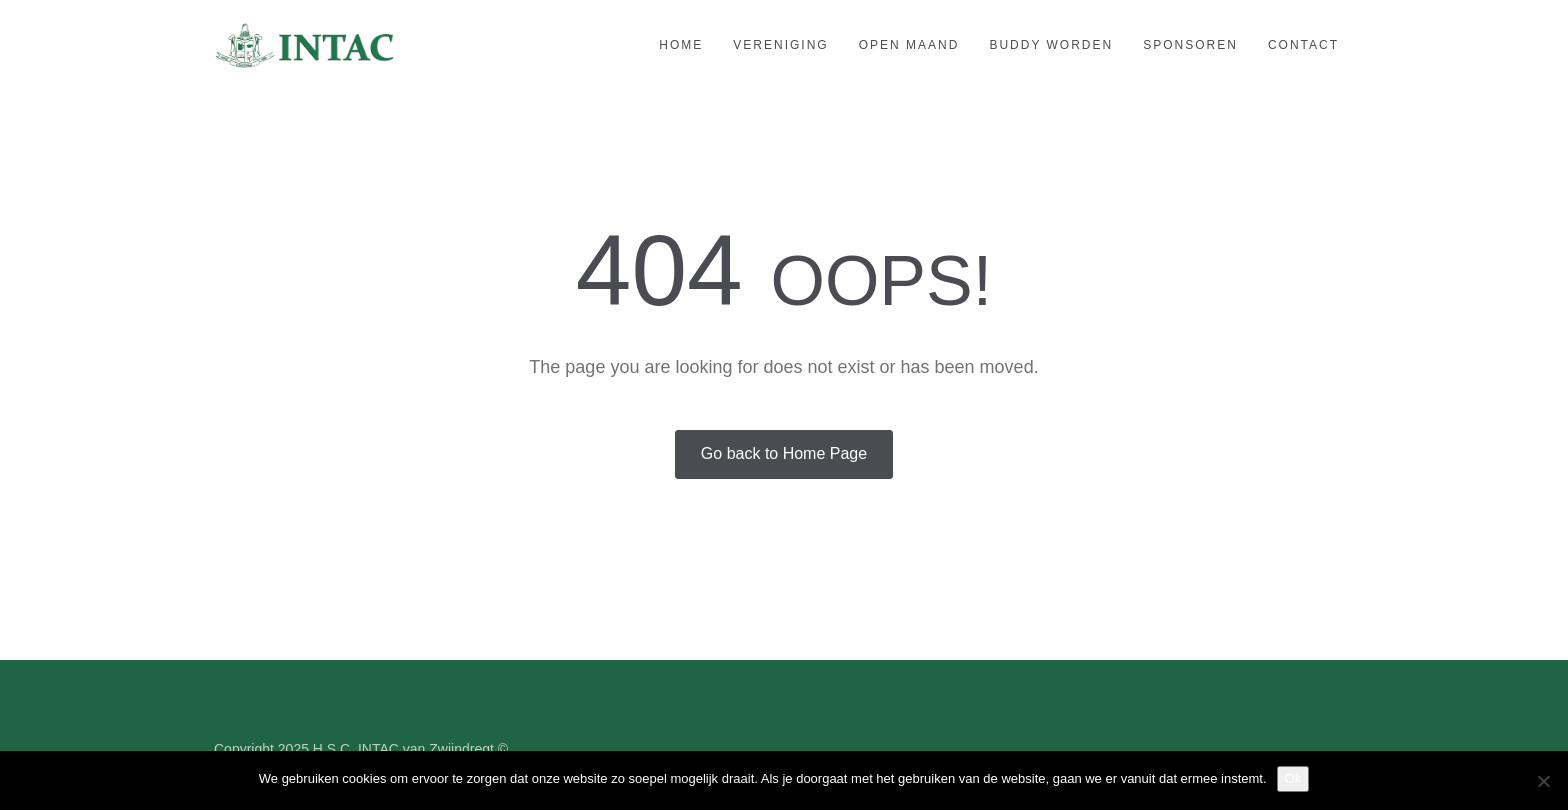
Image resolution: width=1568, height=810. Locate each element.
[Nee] (1543, 781)
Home (681, 45)
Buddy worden (1051, 45)
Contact (1303, 45)
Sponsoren (1190, 45)
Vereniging (780, 45)
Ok (1293, 778)
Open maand (909, 45)
